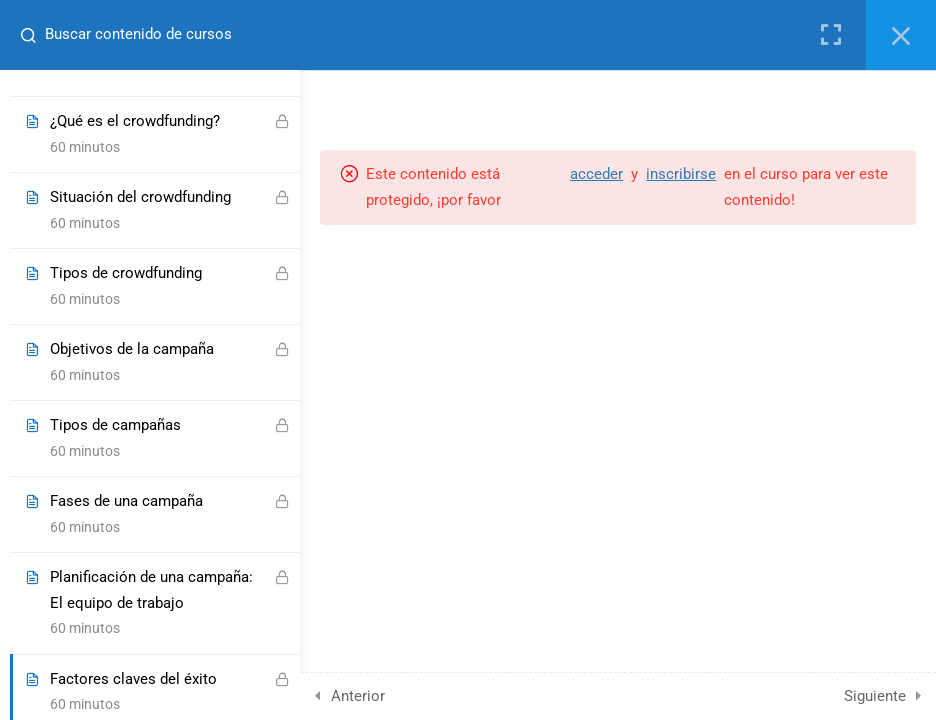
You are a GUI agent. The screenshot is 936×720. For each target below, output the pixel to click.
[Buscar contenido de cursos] (26, 35)
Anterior (358, 696)
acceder (596, 174)
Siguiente (875, 696)
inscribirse (681, 174)
